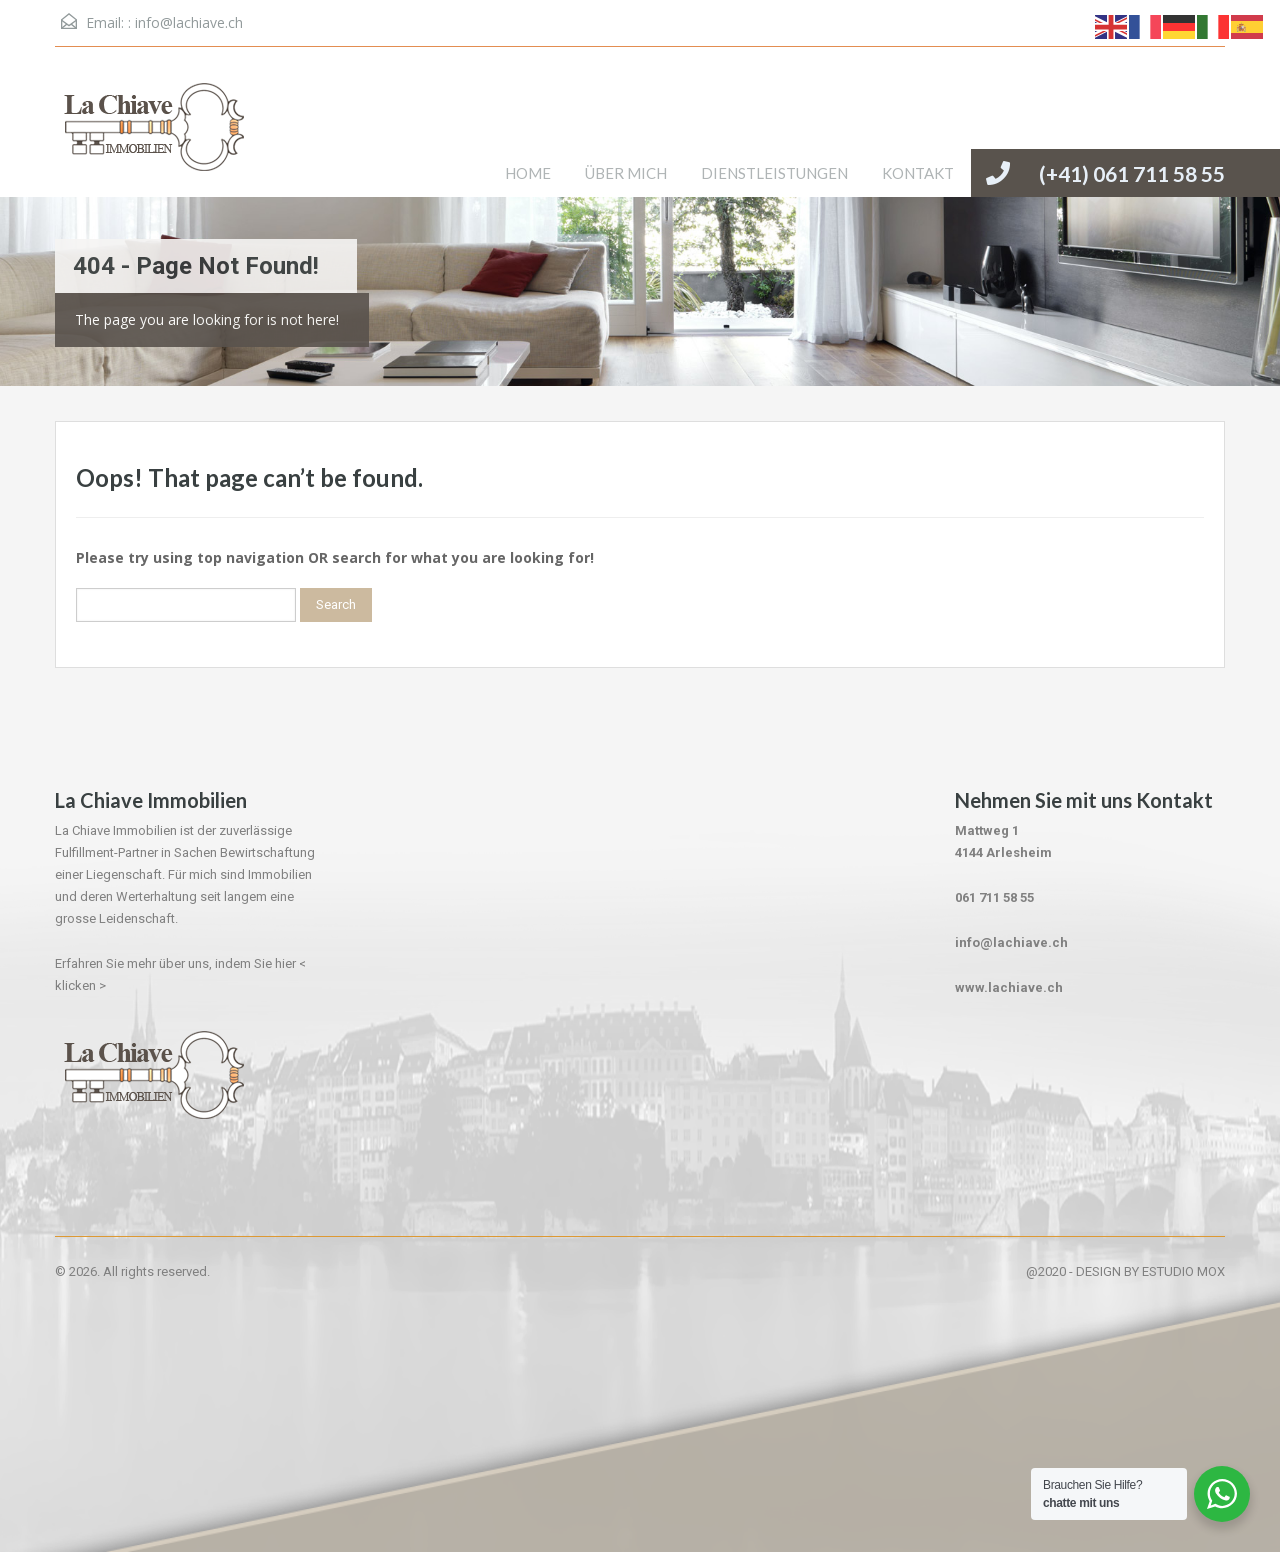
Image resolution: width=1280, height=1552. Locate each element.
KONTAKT (918, 173)
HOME (528, 173)
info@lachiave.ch (189, 22)
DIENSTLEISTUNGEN (774, 173)
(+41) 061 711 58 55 (1132, 173)
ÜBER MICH (626, 173)
